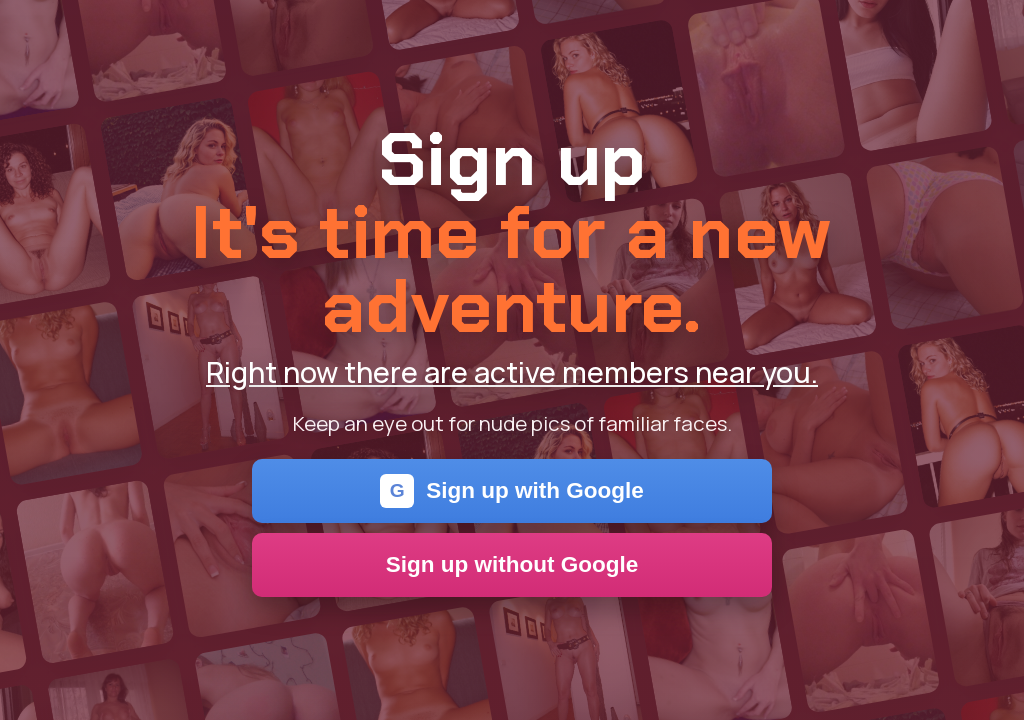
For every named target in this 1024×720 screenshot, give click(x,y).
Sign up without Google (512, 564)
